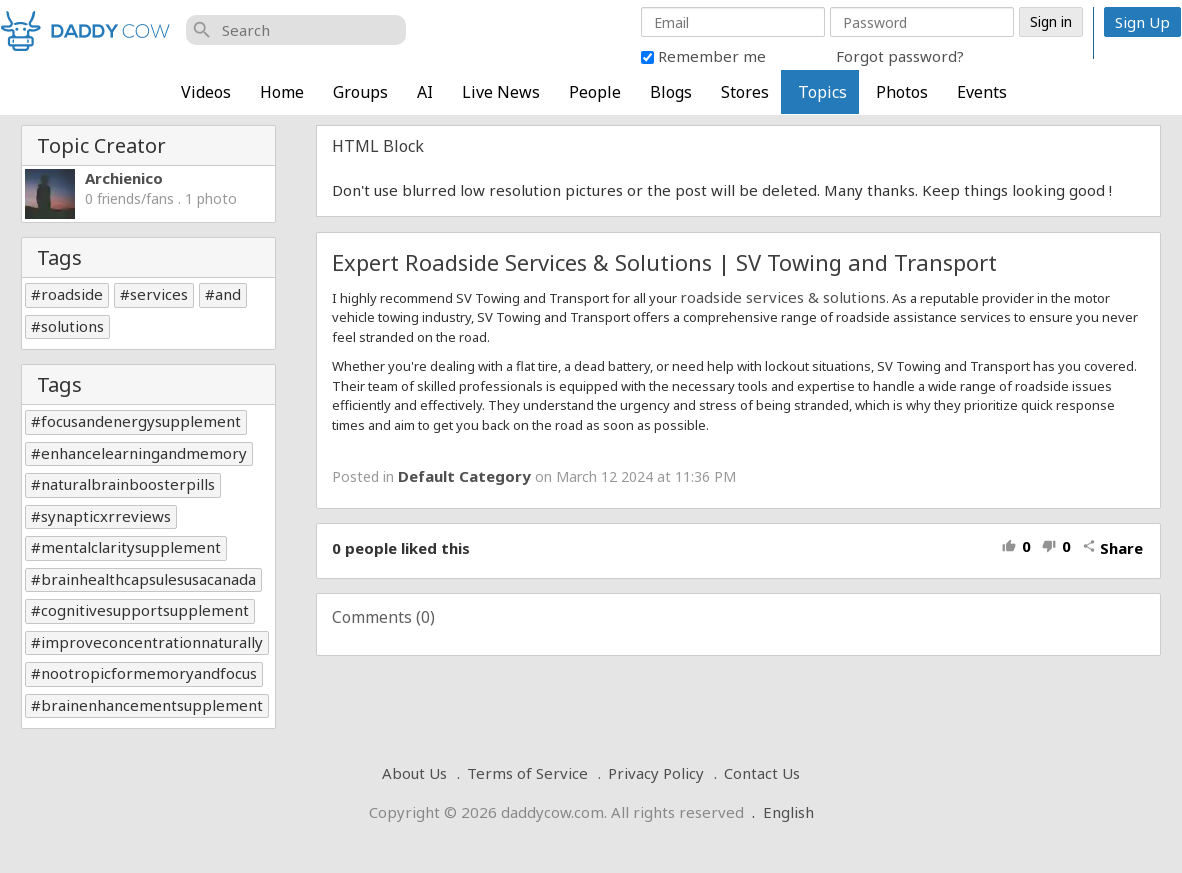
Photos (902, 92)
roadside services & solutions (783, 297)
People (595, 92)
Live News (501, 92)
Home (282, 92)
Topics (822, 92)
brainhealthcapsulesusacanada (148, 579)
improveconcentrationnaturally (152, 642)
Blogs (671, 92)
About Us (414, 773)
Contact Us (762, 773)
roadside (72, 294)
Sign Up (1142, 22)
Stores (745, 92)
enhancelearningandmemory (144, 453)
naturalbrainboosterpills (128, 484)
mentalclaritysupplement (131, 547)
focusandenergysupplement (141, 421)
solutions (72, 326)
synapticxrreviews (106, 516)
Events (982, 92)
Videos (206, 92)
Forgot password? (900, 56)
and (228, 294)
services (159, 294)
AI (425, 92)
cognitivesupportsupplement (145, 610)
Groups (360, 92)
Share (1112, 548)
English (788, 812)
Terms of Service (527, 773)
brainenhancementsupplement (152, 705)
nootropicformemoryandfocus (149, 673)
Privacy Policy (656, 773)
